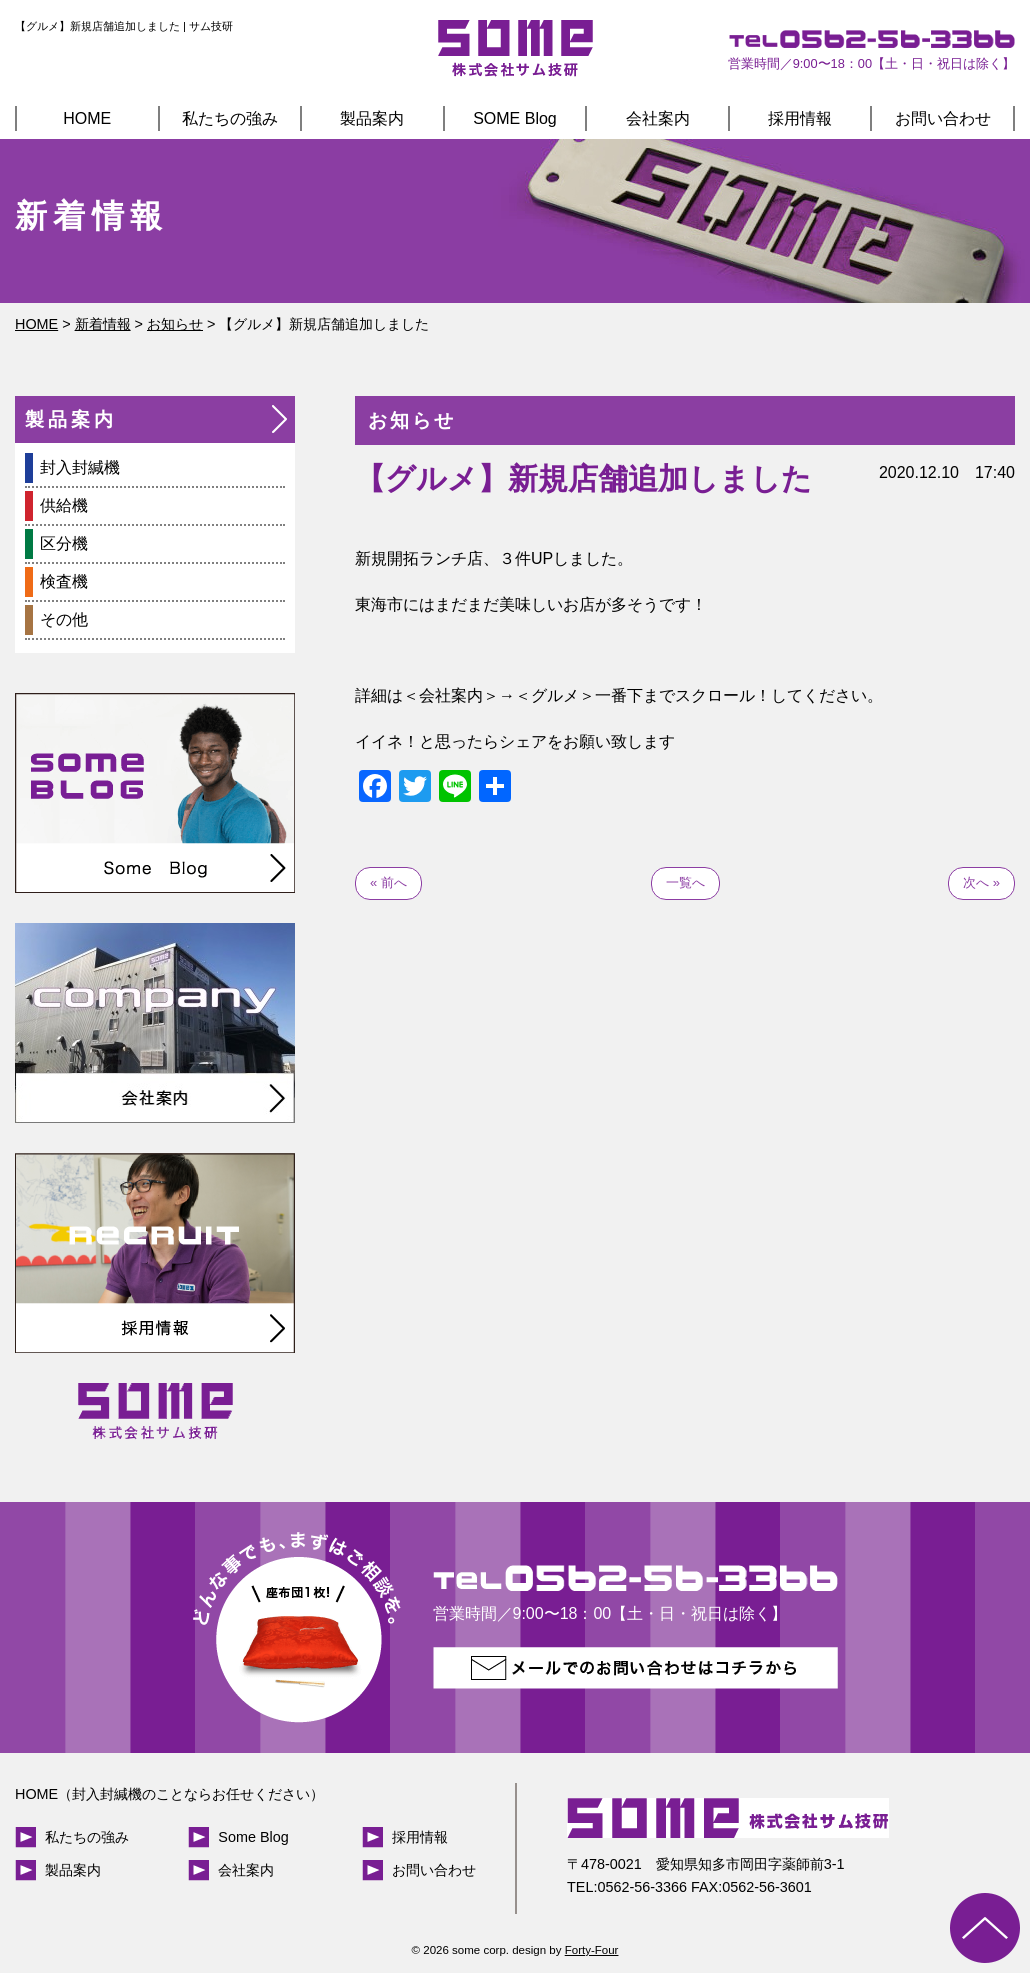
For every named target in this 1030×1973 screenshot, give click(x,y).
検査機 (64, 581)
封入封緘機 (80, 467)
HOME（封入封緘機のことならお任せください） (169, 1794)
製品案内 (372, 118)
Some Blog (253, 1837)
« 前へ (388, 882)
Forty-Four (592, 1950)
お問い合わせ (943, 118)
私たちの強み (230, 118)
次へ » (981, 882)
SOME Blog (515, 118)
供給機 (64, 505)
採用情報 (800, 118)
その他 (64, 619)
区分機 (64, 543)
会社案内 (658, 118)
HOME (87, 118)
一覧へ (685, 882)
